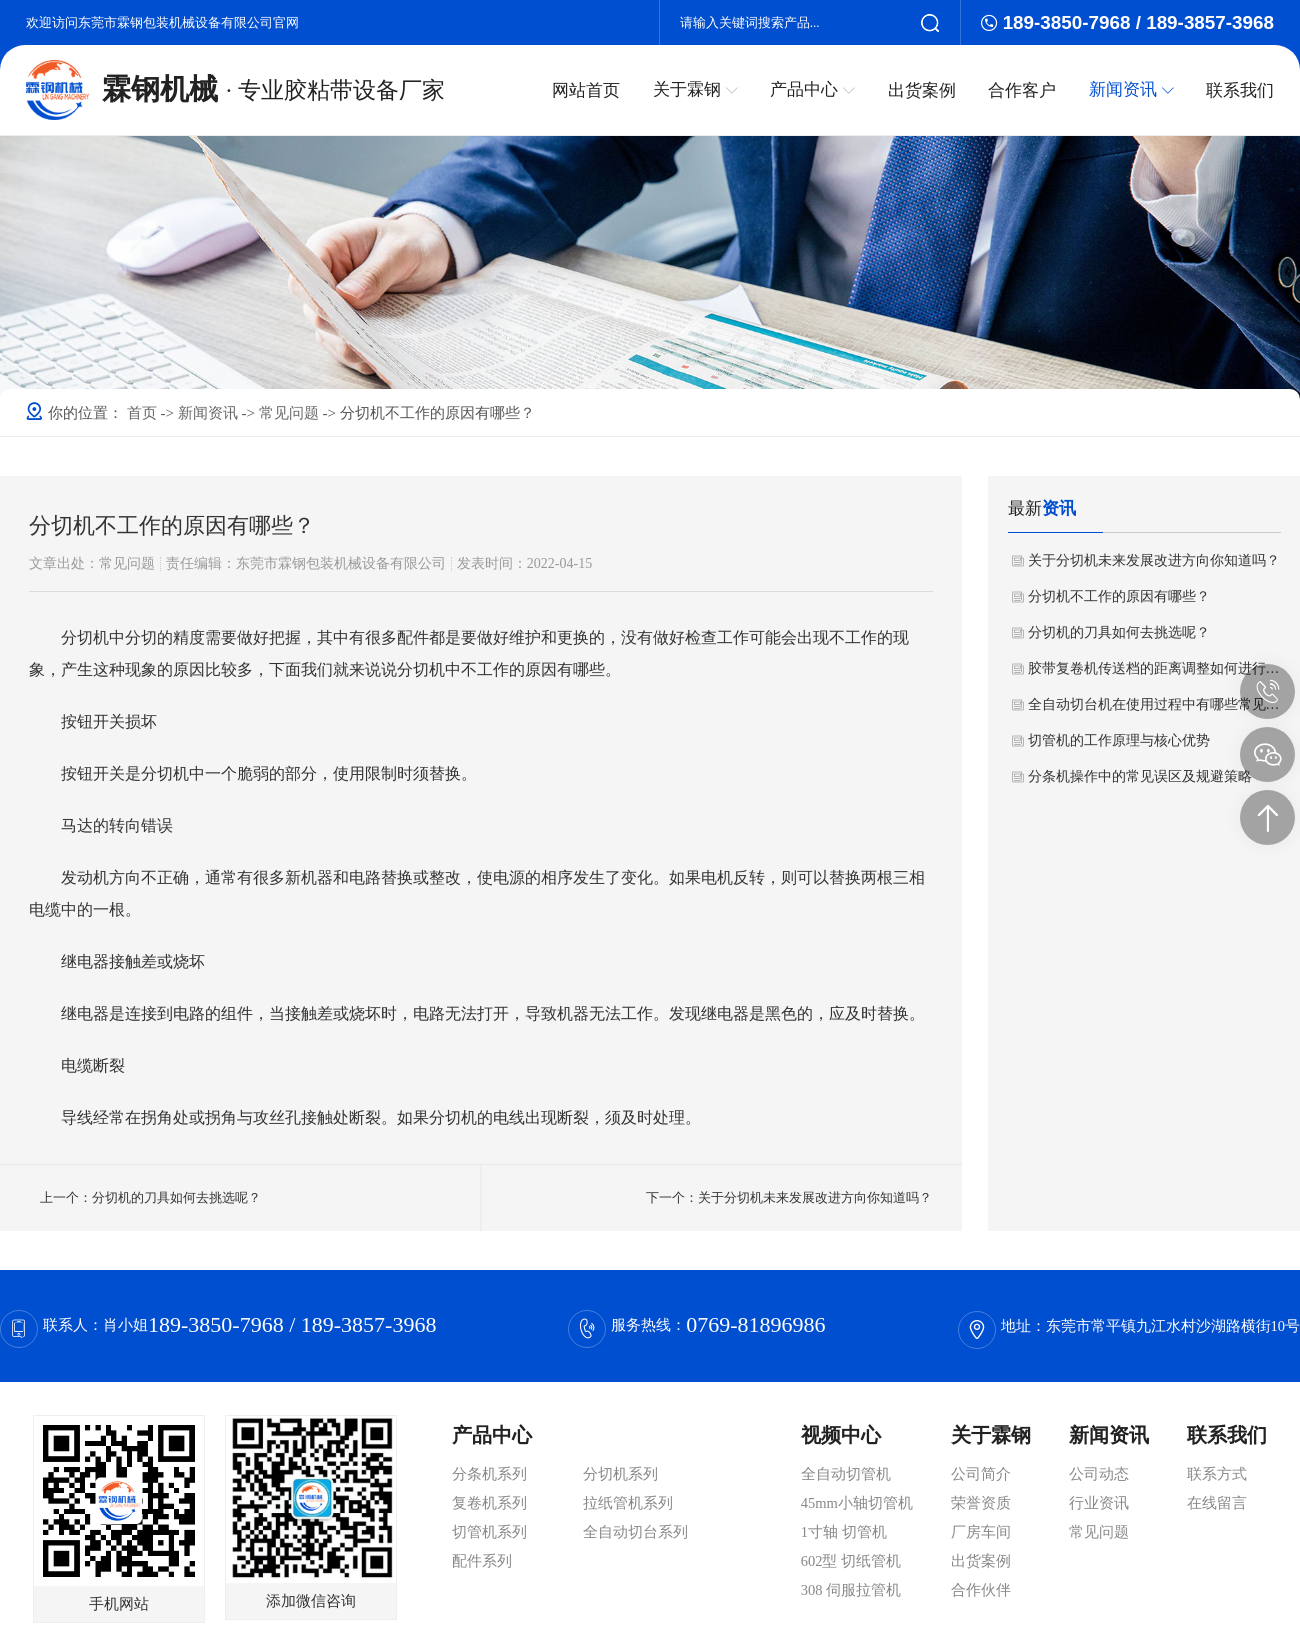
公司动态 (1099, 1474)
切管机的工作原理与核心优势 (1119, 740)
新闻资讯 (1131, 89)
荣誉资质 (981, 1503)
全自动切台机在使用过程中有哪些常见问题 (1154, 704)
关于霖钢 (698, 89)
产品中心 (815, 89)
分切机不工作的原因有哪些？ (1119, 596)
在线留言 (1217, 1503)
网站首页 (591, 90)
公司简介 (981, 1474)
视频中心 (841, 1435)
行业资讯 (1099, 1503)
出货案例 (924, 90)
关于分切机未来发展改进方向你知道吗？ (1154, 560)
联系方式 (1217, 1474)
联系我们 (1240, 90)
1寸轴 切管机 (844, 1532)
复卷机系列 (489, 1503)
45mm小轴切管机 (857, 1503)
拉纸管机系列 (628, 1503)
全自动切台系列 (635, 1532)
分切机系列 (620, 1474)
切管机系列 (489, 1532)
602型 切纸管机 (851, 1561)
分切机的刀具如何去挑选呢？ (1119, 632)
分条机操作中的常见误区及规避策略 (1140, 776)
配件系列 (482, 1561)
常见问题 (291, 413)
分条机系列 (489, 1474)
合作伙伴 (981, 1590)
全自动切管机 (846, 1474)
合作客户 (1024, 90)
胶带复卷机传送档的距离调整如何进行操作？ (1154, 668)
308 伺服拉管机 (851, 1590)
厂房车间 (981, 1532)
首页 (144, 413)
